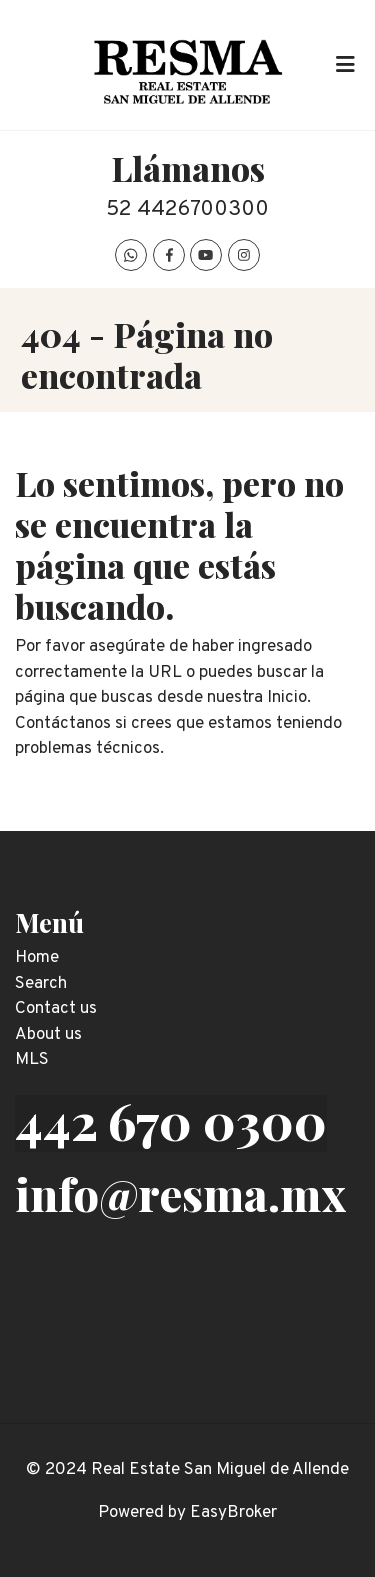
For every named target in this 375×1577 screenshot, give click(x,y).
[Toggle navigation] (345, 65)
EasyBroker (233, 1513)
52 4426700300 (187, 209)
